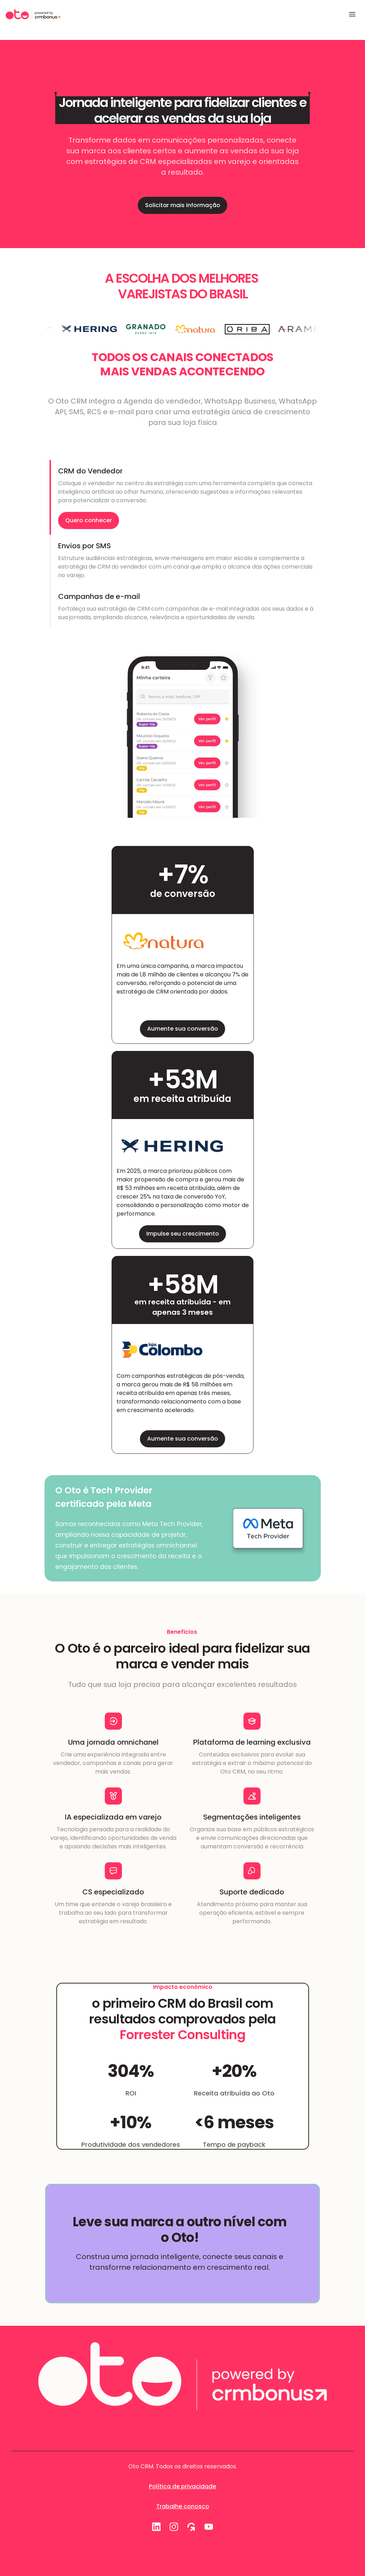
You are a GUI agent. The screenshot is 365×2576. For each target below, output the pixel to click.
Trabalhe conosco (182, 2506)
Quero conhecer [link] (88, 520)
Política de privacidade (182, 2486)
